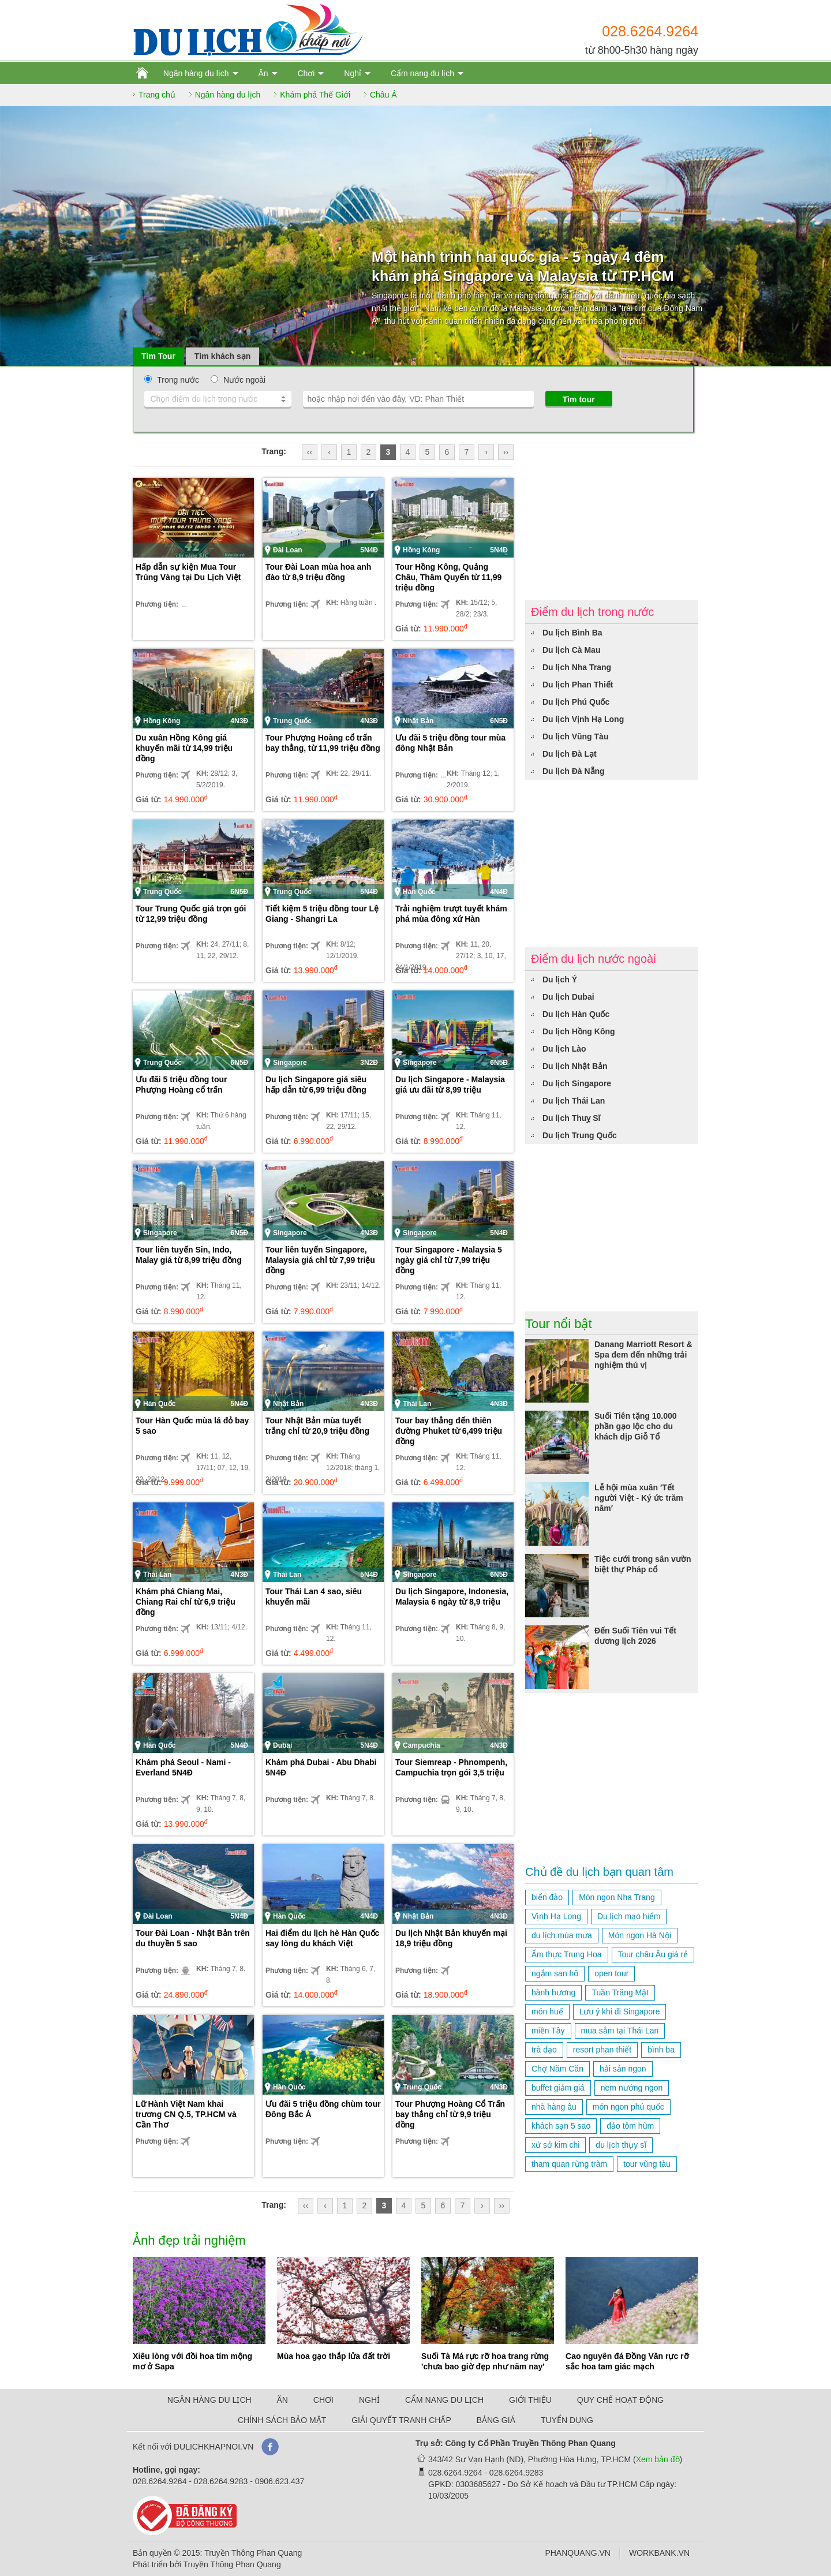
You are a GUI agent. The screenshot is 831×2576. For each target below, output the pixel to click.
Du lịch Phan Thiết (577, 684)
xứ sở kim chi (555, 2144)
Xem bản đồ (658, 2459)
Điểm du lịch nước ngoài (593, 958)
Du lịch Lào (564, 1048)
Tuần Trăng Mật (620, 1992)
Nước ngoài (244, 379)
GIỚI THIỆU (530, 2400)
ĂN (282, 2400)
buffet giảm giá (558, 2087)
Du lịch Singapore (576, 1083)
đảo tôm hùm (630, 2125)
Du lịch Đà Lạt (569, 753)
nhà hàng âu (554, 2106)
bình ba (661, 2049)
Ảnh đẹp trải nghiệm (189, 2240)
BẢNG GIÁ (496, 2420)
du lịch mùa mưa (561, 1935)
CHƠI (323, 2400)
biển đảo (547, 1897)
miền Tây (548, 2030)
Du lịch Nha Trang (576, 667)
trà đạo (544, 2049)
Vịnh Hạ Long (556, 1916)
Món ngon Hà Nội (639, 1935)
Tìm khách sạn (222, 356)
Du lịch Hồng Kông (578, 1031)
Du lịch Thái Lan (573, 1100)
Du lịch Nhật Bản (575, 1066)
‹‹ (309, 452)
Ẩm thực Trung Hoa (566, 1954)
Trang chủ (156, 94)
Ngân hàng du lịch (196, 73)
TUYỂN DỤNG (567, 2420)
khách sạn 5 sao (560, 2125)
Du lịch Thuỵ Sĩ (571, 1118)
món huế (547, 2011)
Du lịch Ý (559, 979)
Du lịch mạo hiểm (628, 1916)
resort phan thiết (602, 2049)
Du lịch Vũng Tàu (575, 736)
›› (505, 452)
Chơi (306, 73)
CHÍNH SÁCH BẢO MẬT (282, 2420)
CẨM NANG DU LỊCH (444, 2400)
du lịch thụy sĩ (621, 2144)
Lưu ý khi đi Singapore (619, 2011)
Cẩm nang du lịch (422, 73)
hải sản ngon (623, 2068)
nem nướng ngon (632, 2087)
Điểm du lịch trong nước (592, 611)
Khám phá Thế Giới (315, 94)
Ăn (263, 73)
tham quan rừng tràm (569, 2164)
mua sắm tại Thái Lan (620, 2030)
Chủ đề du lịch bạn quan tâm (599, 1871)
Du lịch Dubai (568, 996)
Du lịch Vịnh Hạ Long (583, 719)
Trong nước (178, 379)
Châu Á (383, 94)
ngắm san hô (554, 1973)
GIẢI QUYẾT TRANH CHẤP (401, 2420)
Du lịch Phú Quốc (575, 701)
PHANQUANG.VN (578, 2553)
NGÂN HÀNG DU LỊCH (209, 2400)
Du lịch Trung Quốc (579, 1135)
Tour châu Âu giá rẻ (653, 1954)
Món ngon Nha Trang (617, 1897)
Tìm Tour (158, 356)
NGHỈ (369, 2400)
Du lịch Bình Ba (572, 632)
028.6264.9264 (650, 31)
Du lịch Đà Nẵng (573, 771)
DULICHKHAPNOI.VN (213, 2446)
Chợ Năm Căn (557, 2068)
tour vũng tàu (647, 2164)
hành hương (553, 1992)
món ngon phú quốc (628, 2106)
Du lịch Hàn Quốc (575, 1014)
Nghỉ (352, 73)
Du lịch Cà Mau (571, 650)
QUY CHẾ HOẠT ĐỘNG (620, 2400)
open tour (611, 1973)
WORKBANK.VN (659, 2553)
